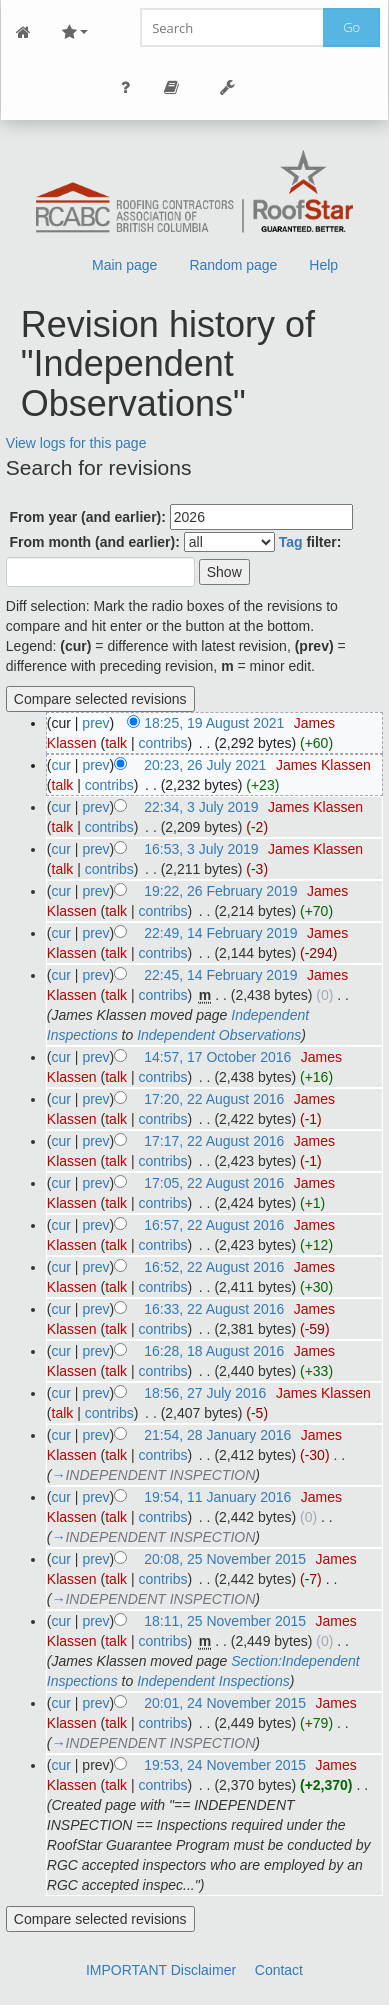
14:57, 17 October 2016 (217, 1057)
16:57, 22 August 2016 (214, 1225)
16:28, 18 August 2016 (214, 1351)
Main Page (24, 32)
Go (351, 27)
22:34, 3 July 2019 (201, 807)
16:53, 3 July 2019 (201, 849)
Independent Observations (219, 1035)
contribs (162, 743)
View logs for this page (76, 443)
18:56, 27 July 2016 (205, 1393)
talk (116, 743)
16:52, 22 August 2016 (214, 1267)
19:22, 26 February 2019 (220, 891)
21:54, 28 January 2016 (217, 1435)
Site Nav (75, 32)
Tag (291, 542)
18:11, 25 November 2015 (225, 1621)
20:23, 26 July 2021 (205, 765)
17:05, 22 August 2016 (214, 1183)
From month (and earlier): (95, 542)
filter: (310, 542)
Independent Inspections (213, 1681)
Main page (124, 265)
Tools (228, 87)
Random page (233, 265)
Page (172, 87)
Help (323, 265)
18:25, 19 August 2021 (214, 723)
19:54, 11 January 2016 (217, 1497)
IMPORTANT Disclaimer (161, 1970)
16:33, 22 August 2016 (214, 1309)
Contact (279, 1970)
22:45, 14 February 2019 (220, 975)
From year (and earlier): (88, 517)
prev (95, 723)
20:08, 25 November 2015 (225, 1559)
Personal (126, 87)
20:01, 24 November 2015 (225, 1703)
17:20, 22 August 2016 (214, 1099)
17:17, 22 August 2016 (214, 1141)
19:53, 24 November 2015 (225, 1765)
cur (61, 765)
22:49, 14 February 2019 (220, 933)
